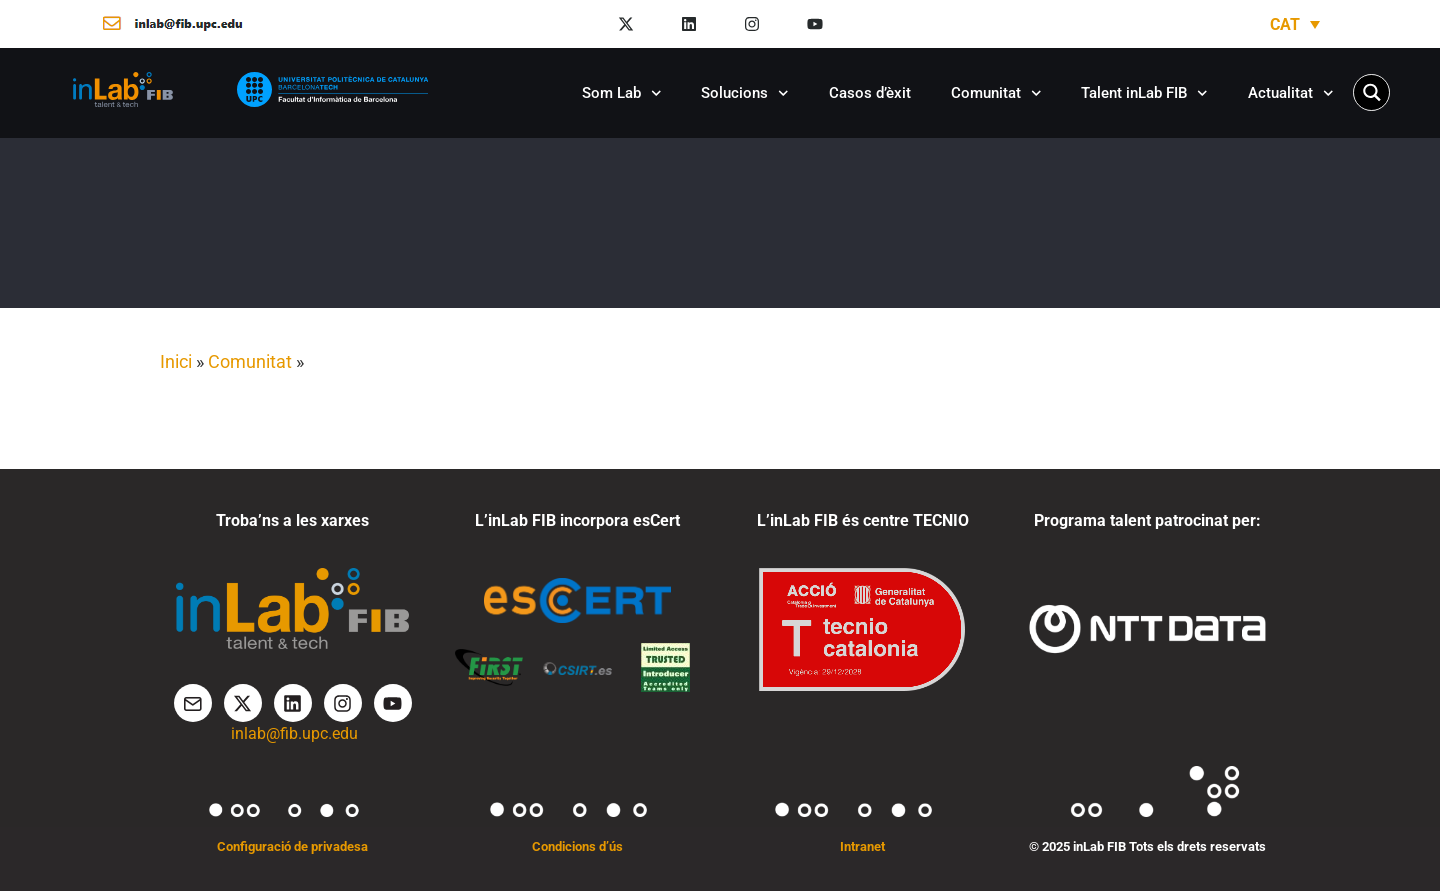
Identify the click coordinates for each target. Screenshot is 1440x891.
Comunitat (996, 93)
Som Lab (622, 93)
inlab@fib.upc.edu (294, 733)
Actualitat (1291, 93)
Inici (176, 361)
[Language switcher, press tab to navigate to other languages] (1295, 24)
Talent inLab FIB (1144, 93)
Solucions (745, 93)
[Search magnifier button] (1371, 92)
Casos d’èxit (870, 93)
